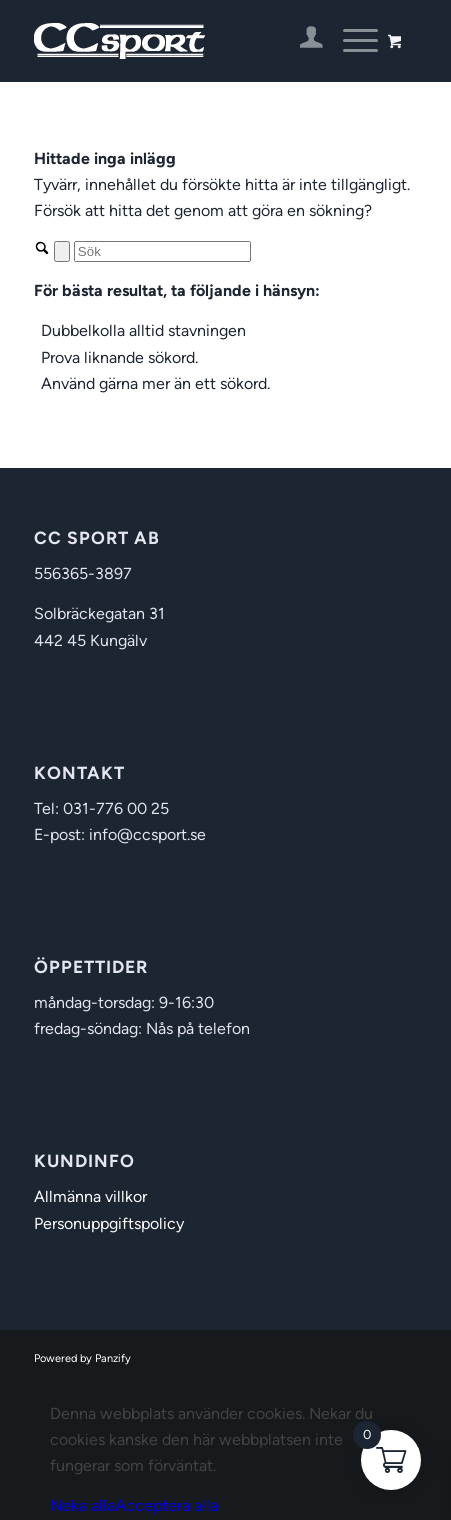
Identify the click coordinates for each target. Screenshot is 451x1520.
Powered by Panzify (82, 1358)
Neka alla (82, 1505)
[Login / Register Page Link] (301, 41)
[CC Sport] (187, 41)
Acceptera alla (166, 1505)
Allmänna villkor (90, 1196)
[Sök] (162, 251)
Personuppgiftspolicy (109, 1223)
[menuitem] (301, 41)
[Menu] (350, 41)
